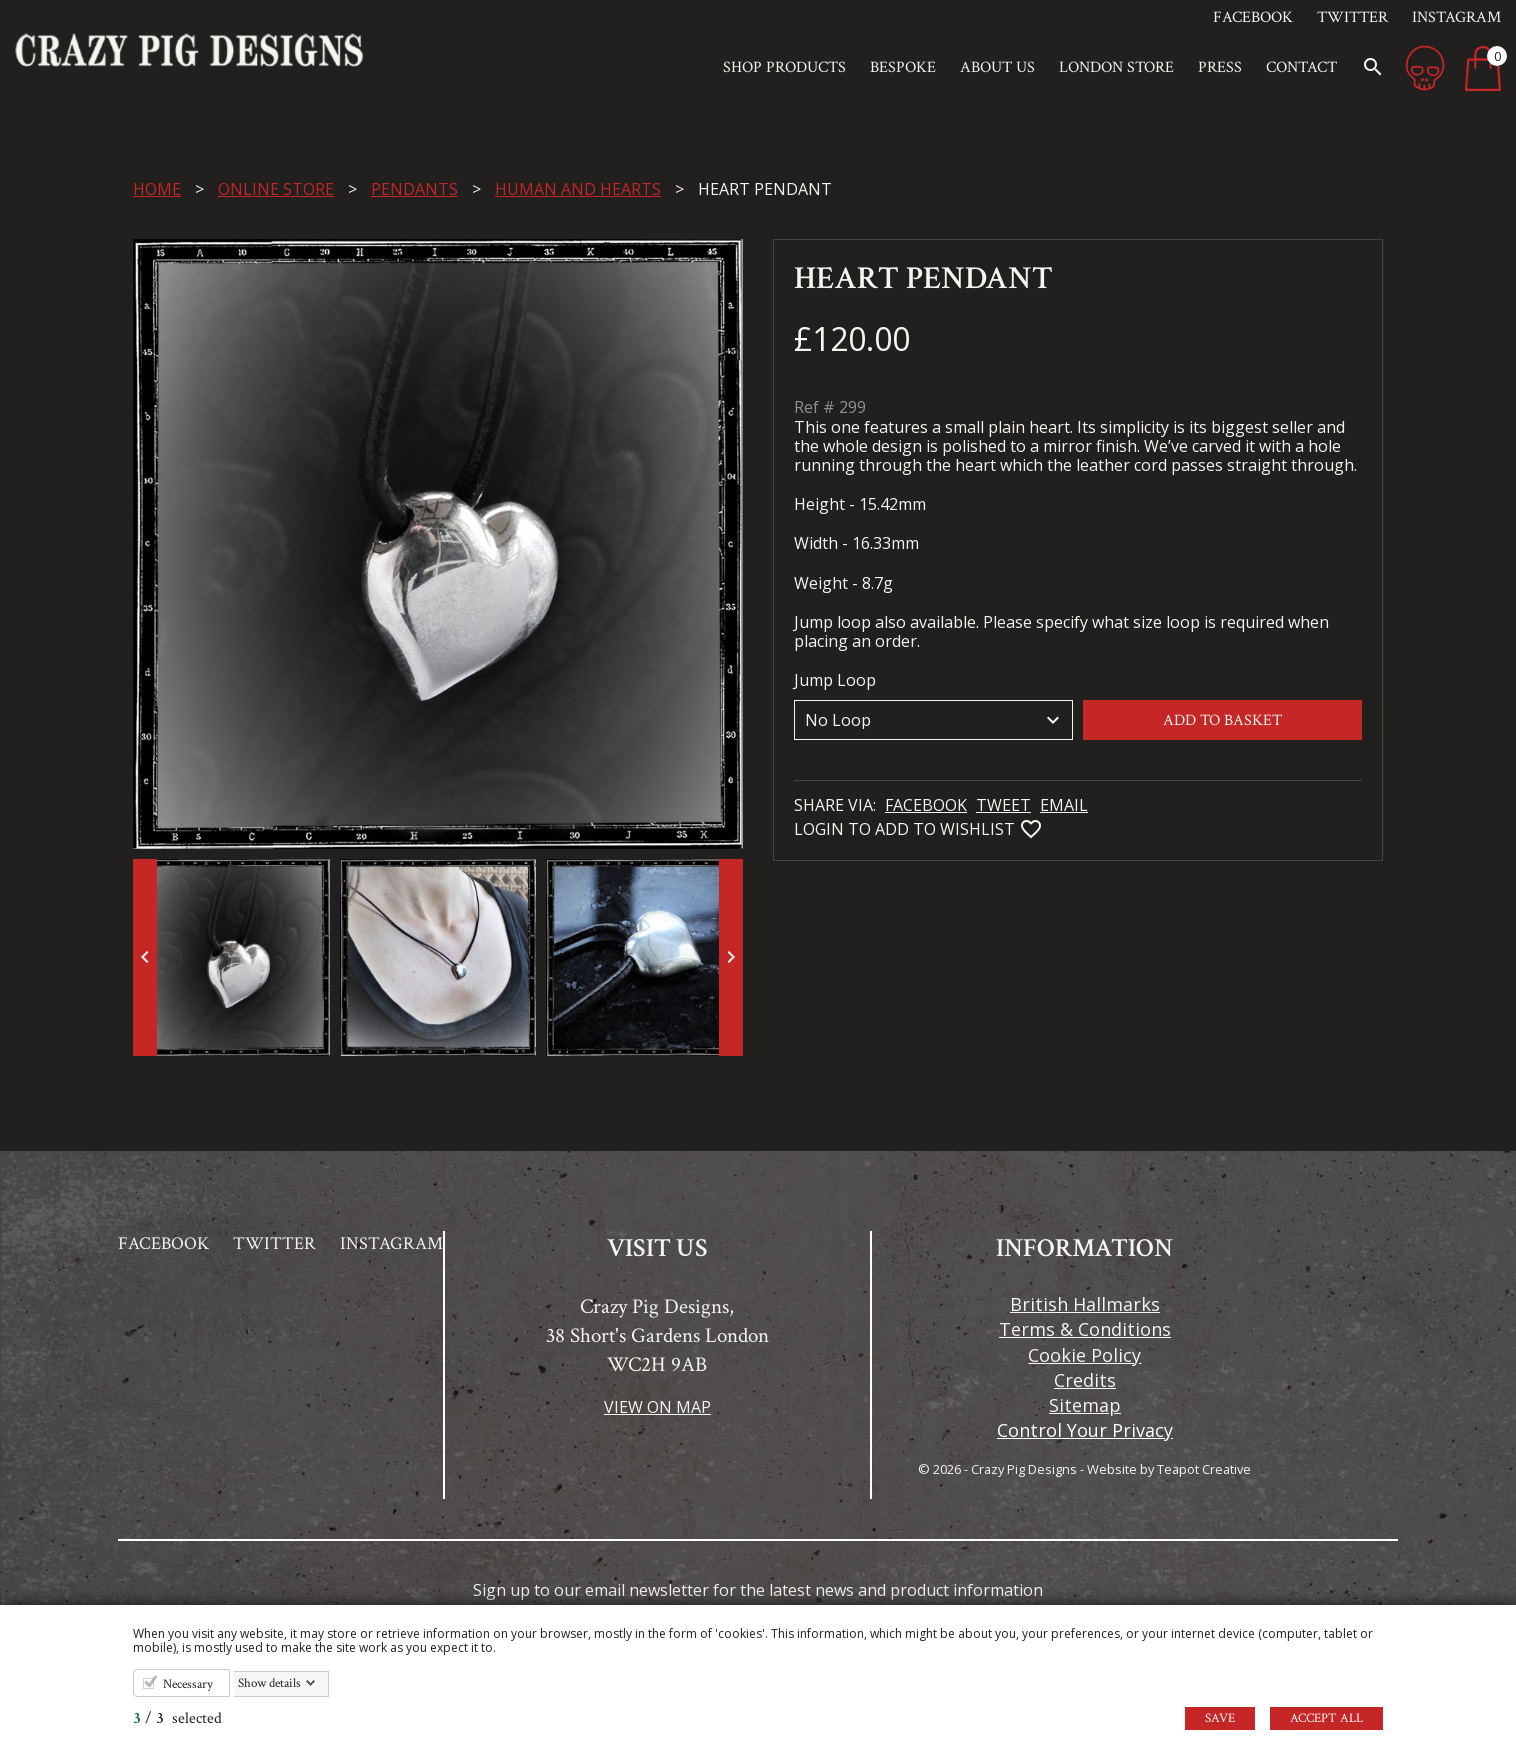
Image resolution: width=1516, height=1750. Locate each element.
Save (1220, 1718)
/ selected (177, 1718)
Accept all (1326, 1718)
